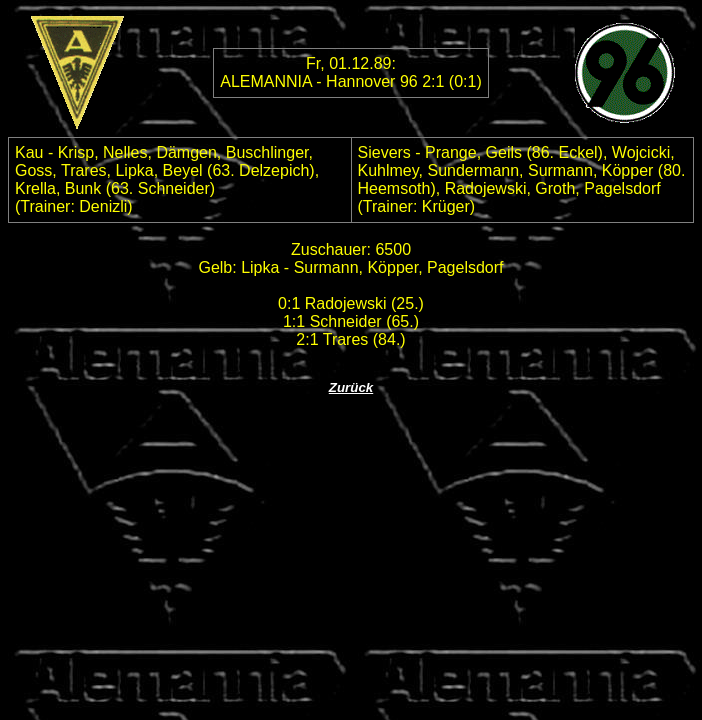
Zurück (351, 387)
